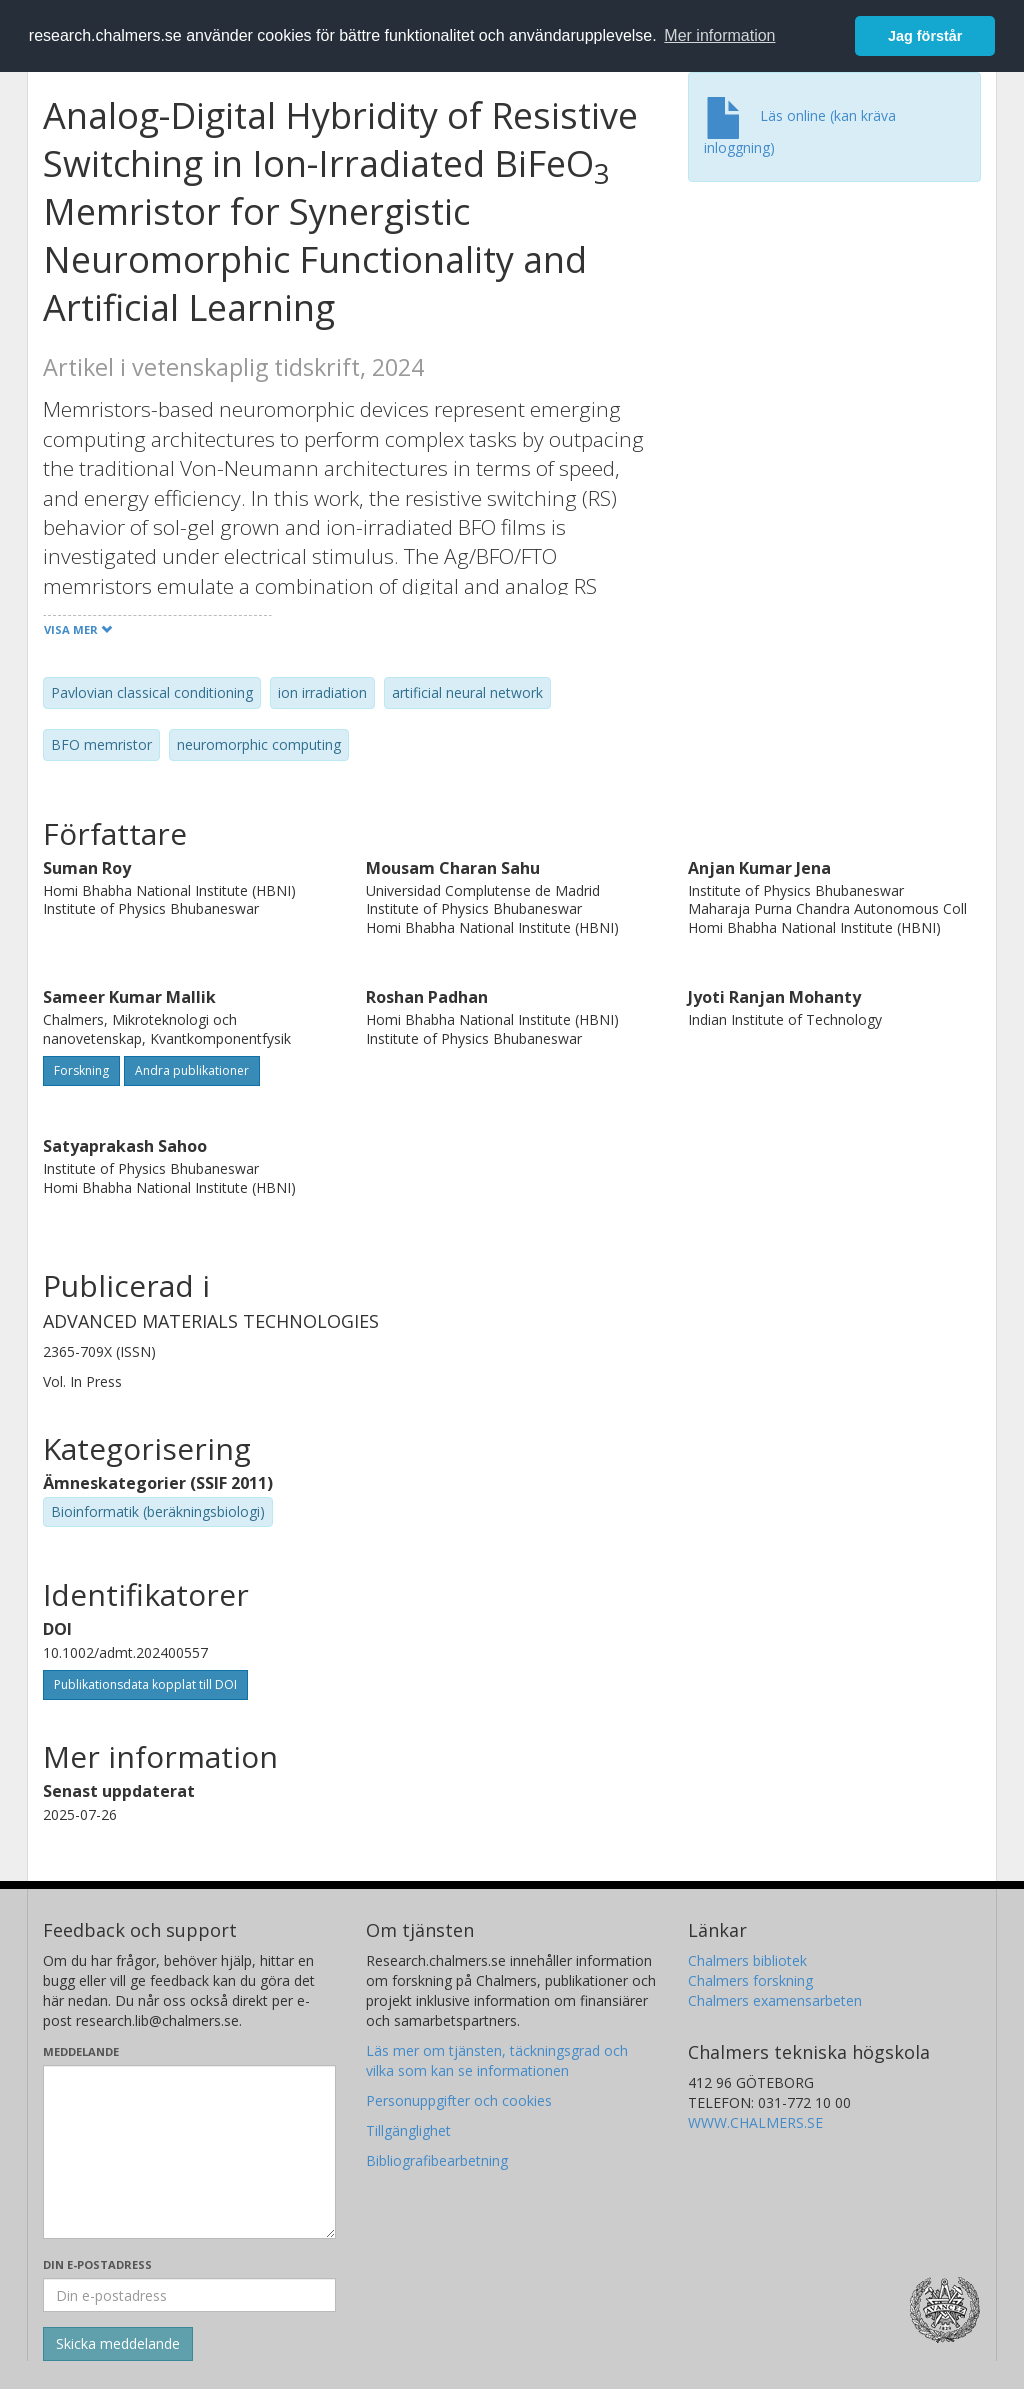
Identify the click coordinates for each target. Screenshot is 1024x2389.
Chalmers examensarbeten (775, 2000)
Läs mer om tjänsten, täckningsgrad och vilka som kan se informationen (497, 2060)
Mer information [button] (719, 35)
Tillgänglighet (408, 2130)
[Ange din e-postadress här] (189, 2295)
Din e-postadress (97, 2264)
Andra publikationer (192, 1070)
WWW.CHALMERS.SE (755, 2122)
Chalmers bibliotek (747, 1960)
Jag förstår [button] (925, 36)
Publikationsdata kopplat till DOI (145, 1684)
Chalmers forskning (750, 1980)
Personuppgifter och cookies (459, 2100)
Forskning (81, 1070)
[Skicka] (118, 2344)
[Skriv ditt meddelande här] (189, 2152)
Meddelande (81, 2051)
